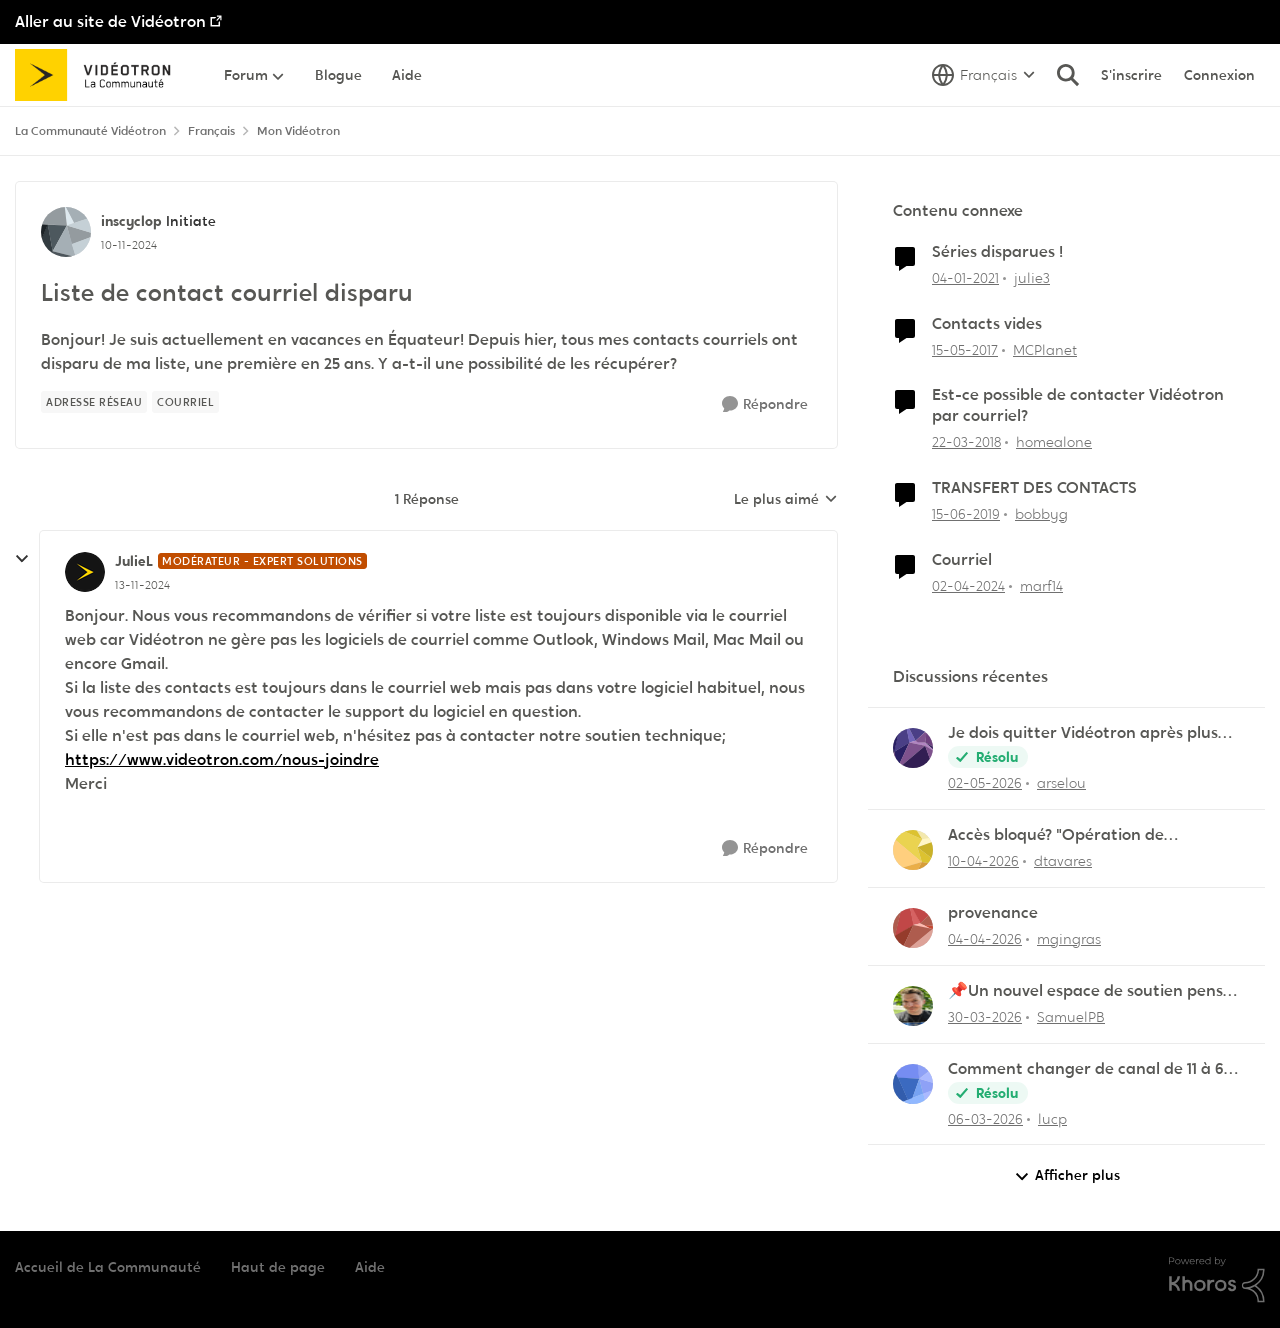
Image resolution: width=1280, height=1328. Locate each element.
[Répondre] (765, 404)
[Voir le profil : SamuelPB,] (913, 1006)
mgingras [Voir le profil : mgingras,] (1069, 939)
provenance (993, 913)
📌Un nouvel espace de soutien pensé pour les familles (1090, 991)
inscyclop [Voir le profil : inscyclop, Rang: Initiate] (131, 221)
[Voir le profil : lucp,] (913, 1084)
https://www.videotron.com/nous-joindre (222, 759)
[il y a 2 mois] (985, 783)
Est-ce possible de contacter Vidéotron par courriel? (1078, 405)
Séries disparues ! (997, 252)
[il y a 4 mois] (985, 1118)
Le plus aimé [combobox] (786, 500)
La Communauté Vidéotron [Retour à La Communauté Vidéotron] (90, 131)
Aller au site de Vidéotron (110, 21)
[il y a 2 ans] (968, 586)
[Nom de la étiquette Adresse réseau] (94, 402)
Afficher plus (1067, 1175)
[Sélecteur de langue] (983, 75)
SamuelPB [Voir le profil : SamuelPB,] (1071, 1017)
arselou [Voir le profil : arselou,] (1061, 783)
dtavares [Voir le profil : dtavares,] (1063, 861)
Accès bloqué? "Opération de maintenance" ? (1056, 835)
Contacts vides (987, 324)
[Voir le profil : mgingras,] (913, 928)
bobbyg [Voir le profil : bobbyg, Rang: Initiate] (1041, 514)
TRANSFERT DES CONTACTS (1034, 488)
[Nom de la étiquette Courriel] (185, 402)
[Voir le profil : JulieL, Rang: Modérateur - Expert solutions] (85, 572)
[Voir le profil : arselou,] (913, 748)
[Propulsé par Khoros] (1217, 1280)
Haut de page (278, 1267)
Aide (370, 1267)
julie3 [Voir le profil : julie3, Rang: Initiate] (1032, 278)
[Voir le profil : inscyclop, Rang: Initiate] (66, 232)
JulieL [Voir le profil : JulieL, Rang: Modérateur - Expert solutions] (134, 561)
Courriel (962, 560)
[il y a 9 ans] (965, 349)
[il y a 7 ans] (966, 514)
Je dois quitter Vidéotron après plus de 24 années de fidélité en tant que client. (1084, 733)
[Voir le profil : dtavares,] (913, 850)
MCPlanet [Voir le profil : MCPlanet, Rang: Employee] (1045, 349)
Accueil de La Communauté (108, 1267)
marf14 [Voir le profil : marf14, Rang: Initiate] (1041, 586)
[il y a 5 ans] (965, 278)
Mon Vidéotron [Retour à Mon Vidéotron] (298, 131)
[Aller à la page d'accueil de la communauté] (99, 75)
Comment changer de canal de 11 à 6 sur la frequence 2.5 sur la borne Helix (1089, 1069)
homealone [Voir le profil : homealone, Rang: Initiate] (1054, 442)
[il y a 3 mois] (983, 861)
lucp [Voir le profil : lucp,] (1052, 1118)
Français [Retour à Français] (211, 131)
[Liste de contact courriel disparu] (142, 585)
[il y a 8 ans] (966, 442)
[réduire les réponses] (22, 559)
